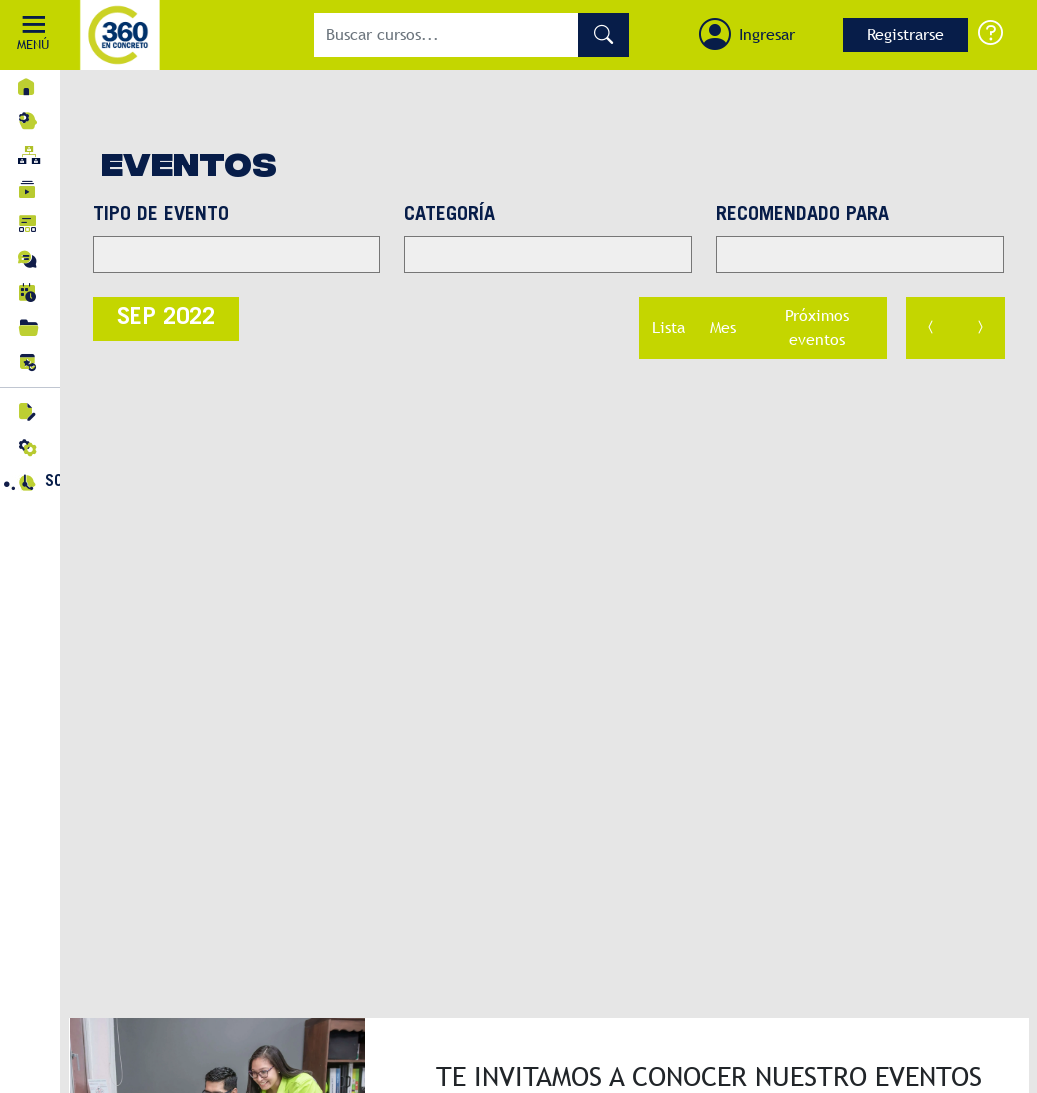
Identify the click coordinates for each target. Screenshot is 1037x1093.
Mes (723, 327)
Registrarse (905, 34)
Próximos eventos (817, 327)
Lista (668, 327)
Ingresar (767, 34)
